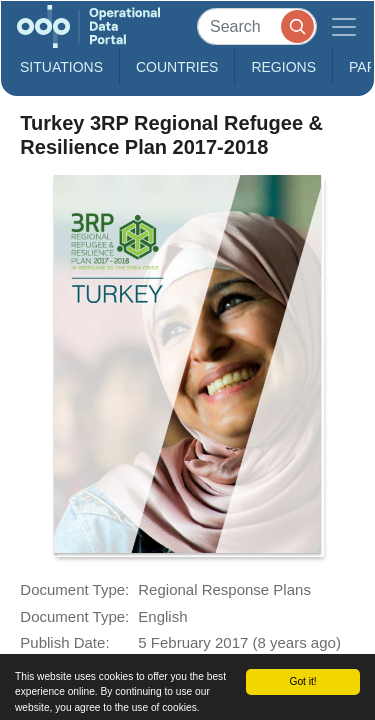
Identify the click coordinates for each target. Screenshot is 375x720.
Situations (61, 67)
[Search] (257, 26)
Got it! (302, 681)
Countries (177, 67)
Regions (283, 67)
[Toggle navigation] (344, 26)
